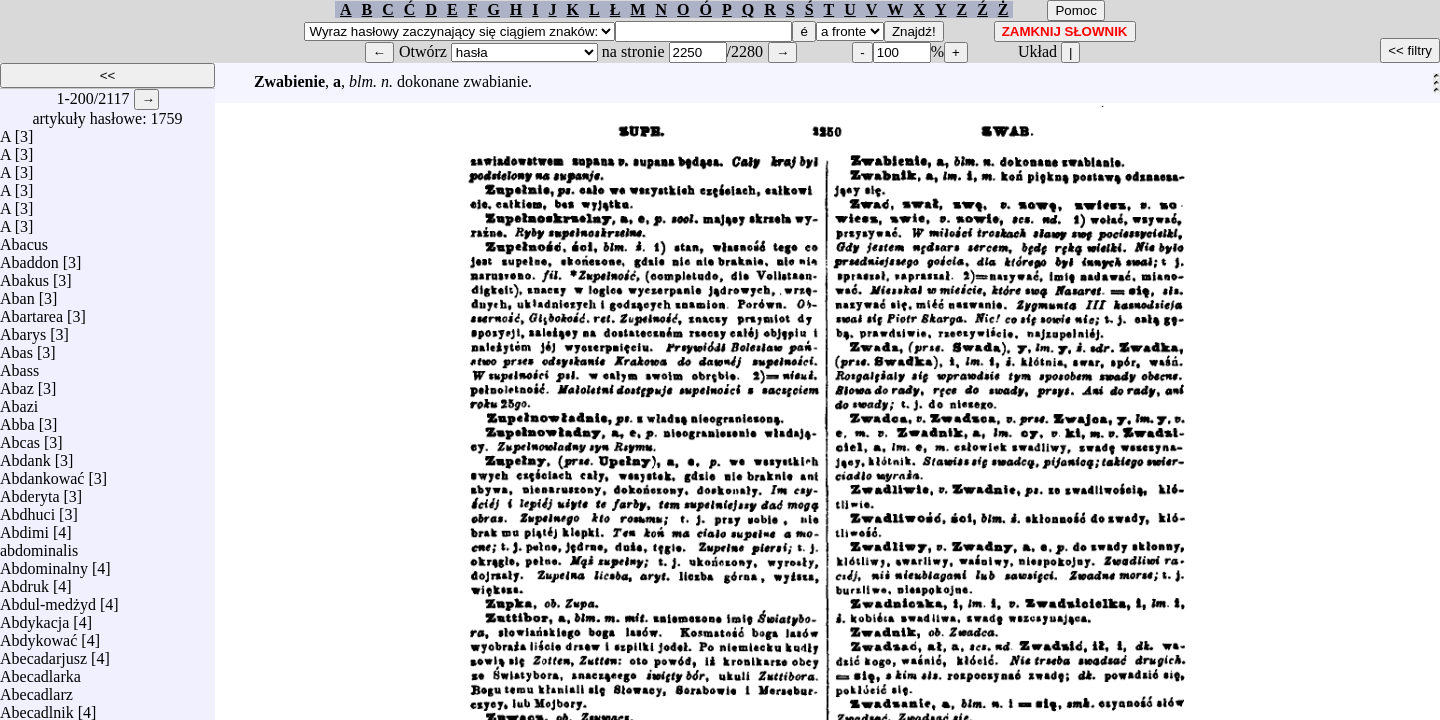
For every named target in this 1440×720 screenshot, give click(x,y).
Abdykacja (34, 617)
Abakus (24, 275)
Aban (17, 293)
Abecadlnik (37, 707)
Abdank (25, 455)
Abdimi (24, 527)
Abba (17, 419)
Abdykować (38, 635)
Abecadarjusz (43, 653)
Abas (16, 347)
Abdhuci (27, 509)
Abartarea (31, 311)
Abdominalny (44, 563)
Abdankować (42, 473)
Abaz (17, 383)
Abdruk (24, 581)
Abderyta (30, 491)
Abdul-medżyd (48, 599)
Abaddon (29, 257)
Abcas (20, 437)
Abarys (23, 329)
